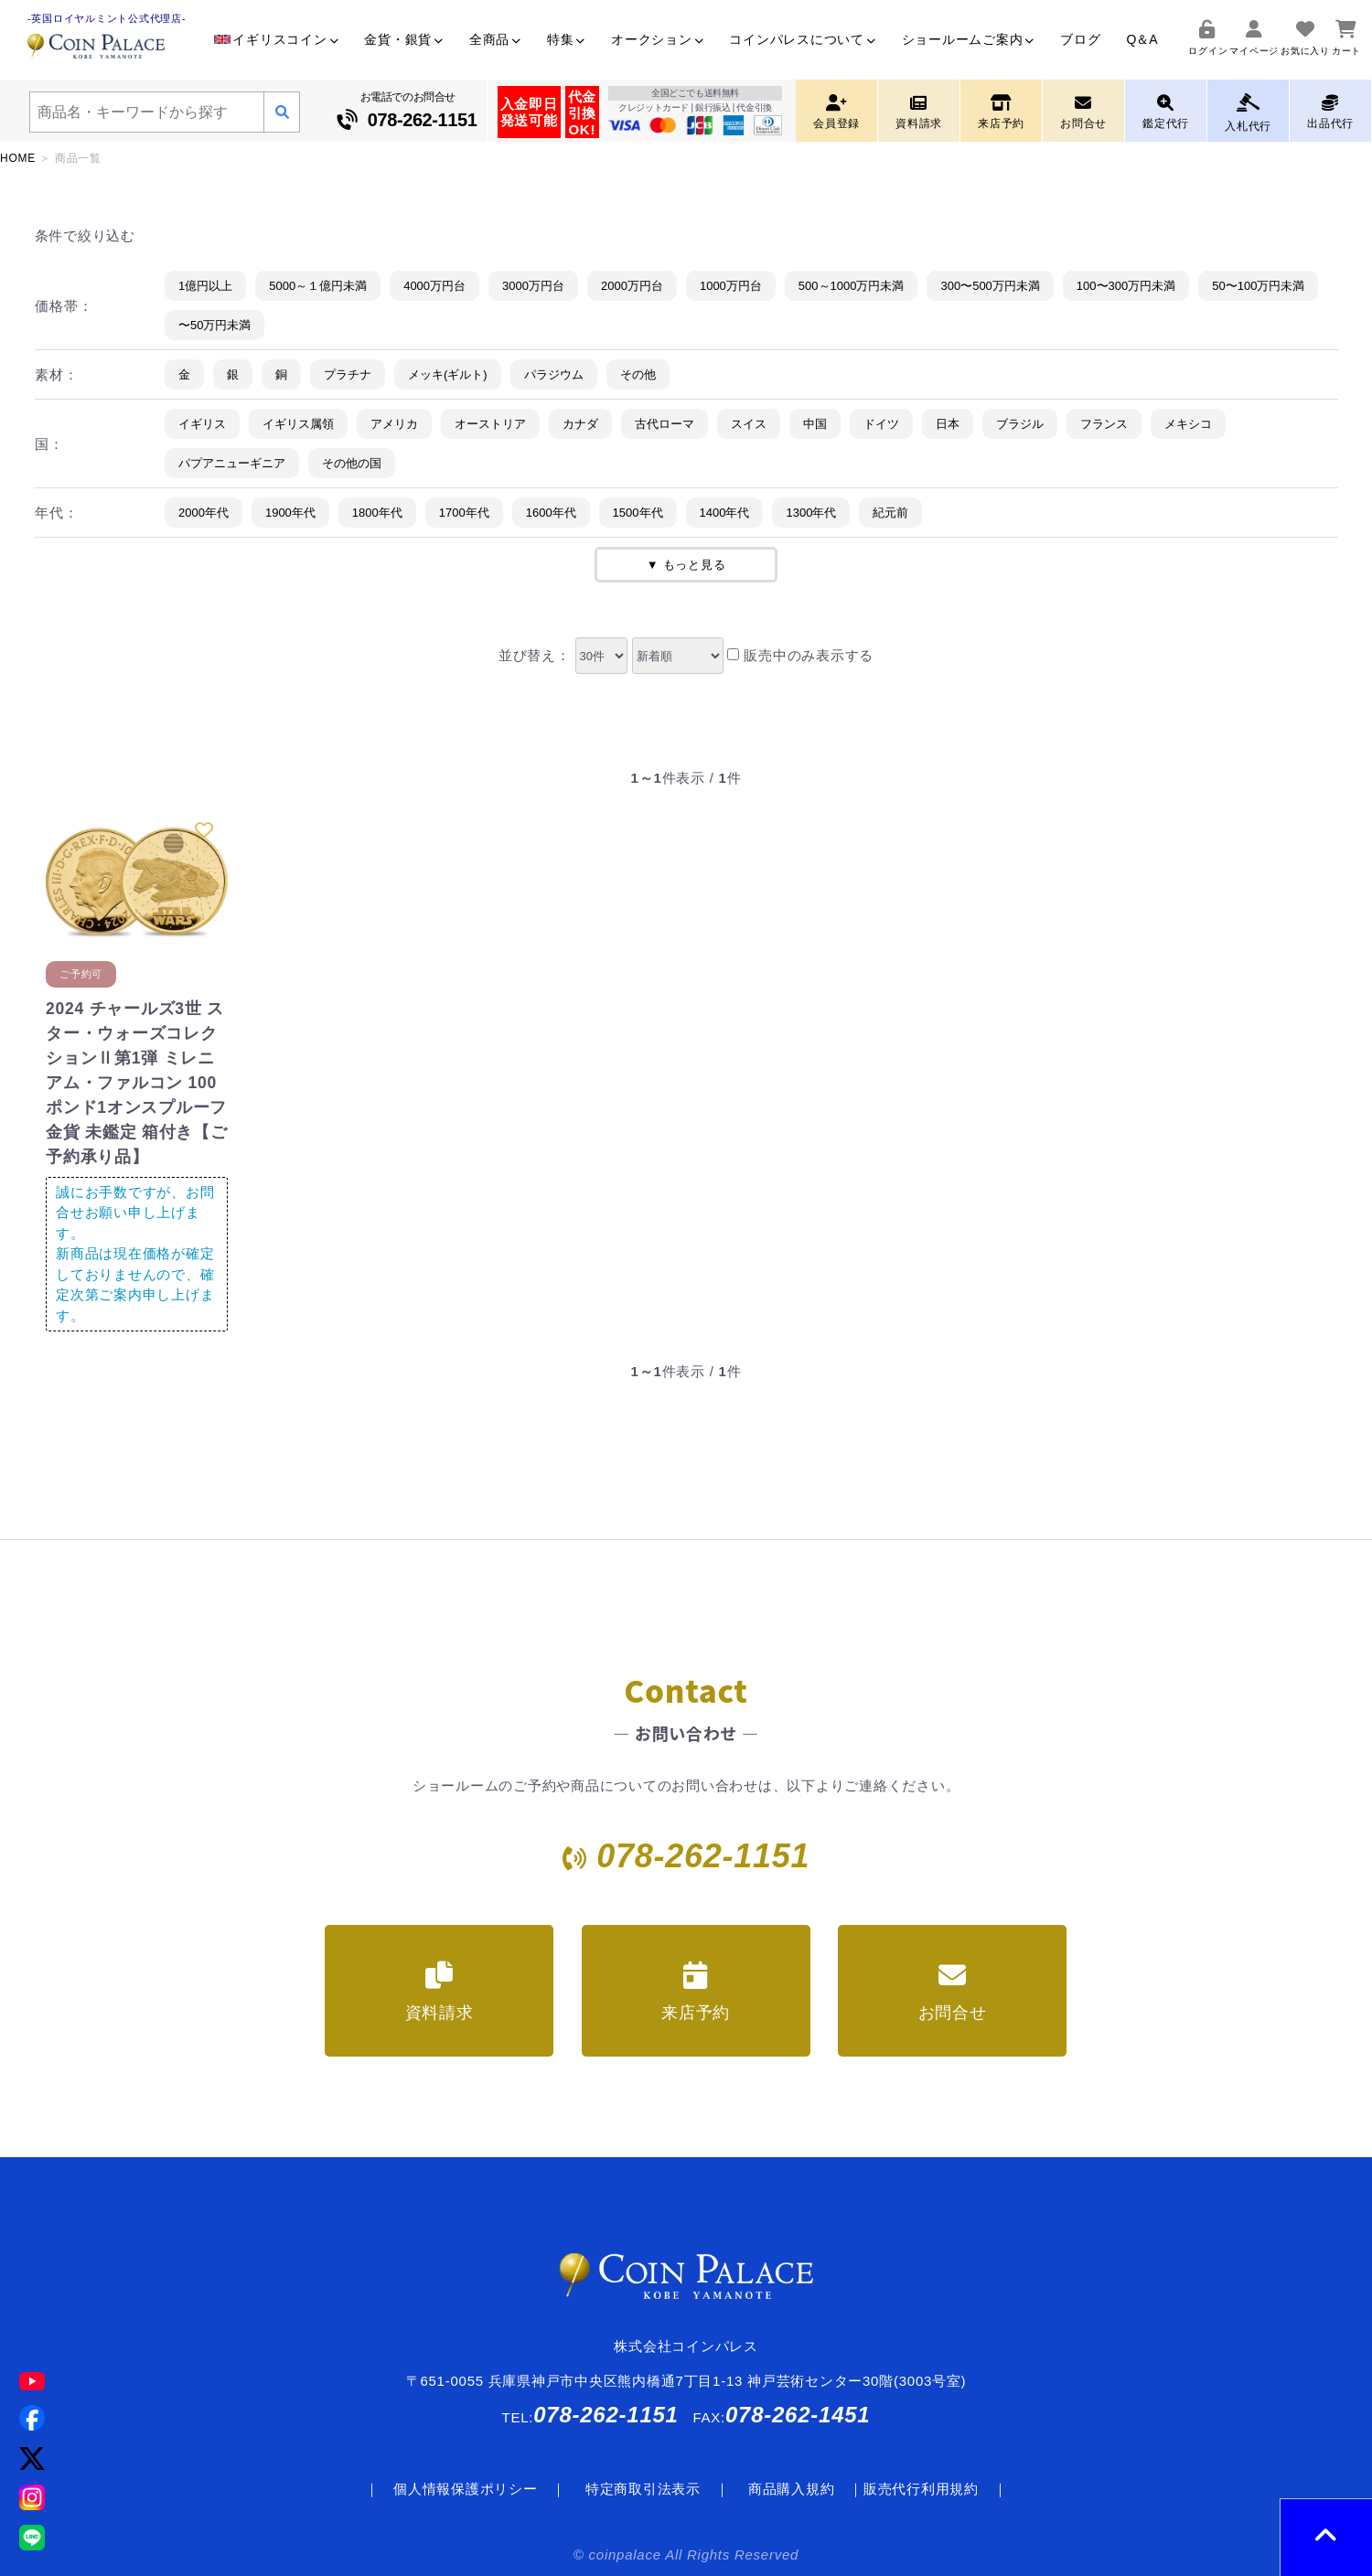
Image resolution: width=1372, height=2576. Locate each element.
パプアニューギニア (231, 463)
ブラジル (1020, 424)
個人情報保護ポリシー (465, 2488)
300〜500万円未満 (989, 286)
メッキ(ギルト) (448, 374)
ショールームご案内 (968, 39)
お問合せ (952, 1991)
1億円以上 (205, 286)
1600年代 (551, 512)
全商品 (495, 39)
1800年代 (377, 512)
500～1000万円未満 (852, 286)
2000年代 (203, 512)
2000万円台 (632, 286)
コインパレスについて (802, 39)
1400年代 (725, 512)
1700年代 (464, 512)
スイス (748, 424)
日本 (947, 424)
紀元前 (890, 512)
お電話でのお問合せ (407, 112)
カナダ (580, 424)
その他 (638, 374)
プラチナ (347, 374)
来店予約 (695, 1991)
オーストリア (490, 424)
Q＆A (1141, 39)
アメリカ (394, 424)
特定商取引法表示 (643, 2488)
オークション (657, 39)
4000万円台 (434, 286)
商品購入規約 (791, 2488)
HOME (18, 158)
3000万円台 (533, 286)
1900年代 (290, 512)
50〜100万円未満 (1258, 286)
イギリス (202, 424)
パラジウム (554, 374)
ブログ (1080, 39)
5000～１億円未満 (318, 286)
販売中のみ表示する (800, 655)
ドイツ (881, 424)
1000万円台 (731, 286)
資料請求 (439, 1991)
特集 (566, 39)
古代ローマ (664, 424)
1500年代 (638, 512)
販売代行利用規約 (921, 2488)
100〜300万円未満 (1126, 286)
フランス (1104, 424)
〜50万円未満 (214, 325)
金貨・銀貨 (404, 39)
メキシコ (1188, 424)
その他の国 (351, 463)
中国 (815, 424)
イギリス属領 (298, 424)
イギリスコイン (276, 39)
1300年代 (811, 512)
